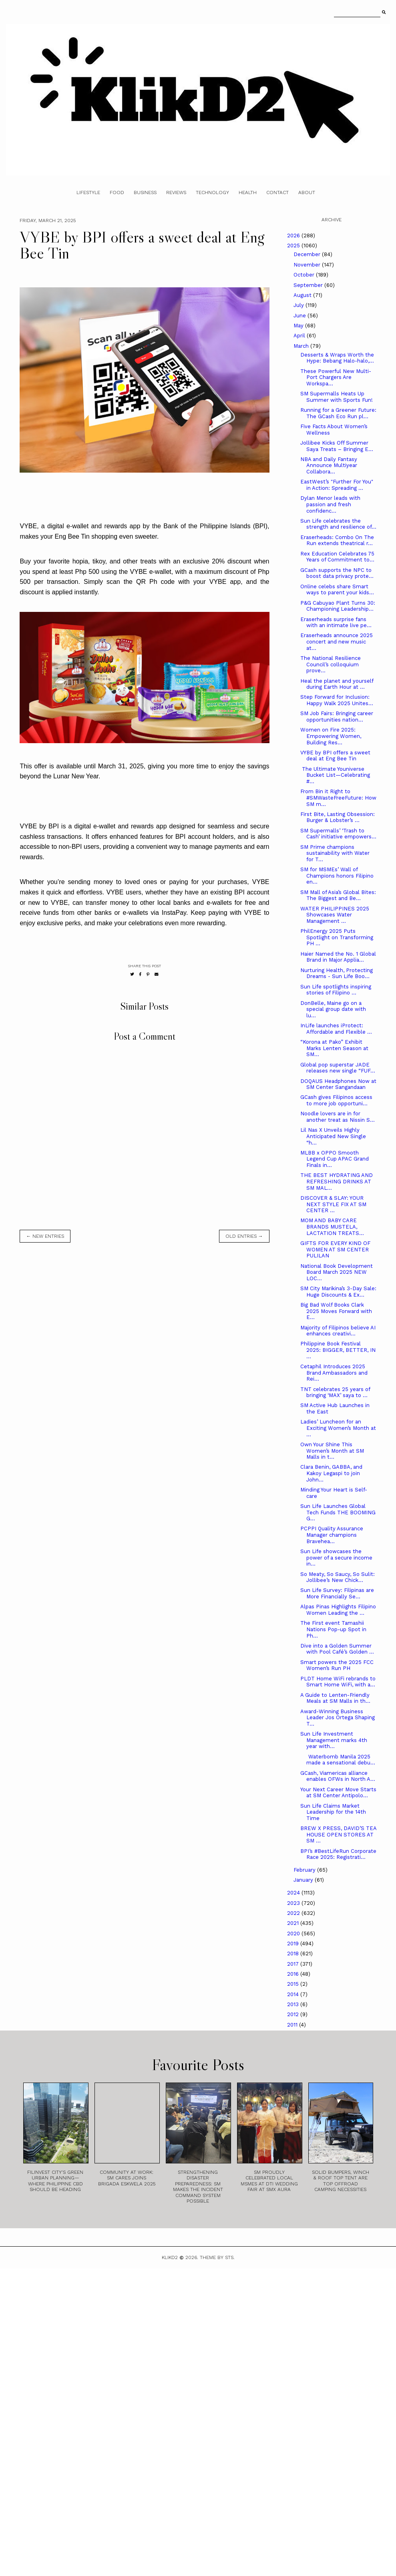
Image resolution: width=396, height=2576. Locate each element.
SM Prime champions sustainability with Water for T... (335, 853)
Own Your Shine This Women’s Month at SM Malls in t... (332, 1450)
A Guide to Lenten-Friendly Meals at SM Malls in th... (335, 1698)
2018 (293, 1954)
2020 (294, 1933)
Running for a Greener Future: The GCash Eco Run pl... (338, 413)
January (304, 1880)
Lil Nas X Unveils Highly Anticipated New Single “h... (333, 1136)
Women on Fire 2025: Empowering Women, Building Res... (330, 736)
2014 (293, 1994)
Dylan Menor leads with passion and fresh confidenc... (330, 504)
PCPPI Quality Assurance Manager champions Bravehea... (331, 1535)
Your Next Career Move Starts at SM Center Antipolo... (338, 1792)
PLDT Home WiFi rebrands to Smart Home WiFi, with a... (338, 1682)
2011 (293, 2025)
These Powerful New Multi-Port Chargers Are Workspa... (335, 377)
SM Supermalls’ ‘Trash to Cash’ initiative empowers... (338, 834)
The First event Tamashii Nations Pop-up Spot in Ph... (333, 1629)
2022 (294, 1913)
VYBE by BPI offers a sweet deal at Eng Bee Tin (335, 756)
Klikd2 (170, 2257)
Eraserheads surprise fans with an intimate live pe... (336, 622)
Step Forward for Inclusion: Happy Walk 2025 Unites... (336, 700)
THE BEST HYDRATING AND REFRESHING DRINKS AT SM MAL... (336, 1181)
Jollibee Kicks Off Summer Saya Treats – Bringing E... (336, 446)
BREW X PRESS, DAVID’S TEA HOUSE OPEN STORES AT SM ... (338, 1834)
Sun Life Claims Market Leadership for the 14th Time (333, 1812)
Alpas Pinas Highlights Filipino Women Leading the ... (338, 1610)
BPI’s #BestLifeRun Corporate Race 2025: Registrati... (338, 1854)
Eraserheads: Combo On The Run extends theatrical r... (337, 540)
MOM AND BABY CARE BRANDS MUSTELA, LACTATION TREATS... (332, 1226)
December (307, 254)
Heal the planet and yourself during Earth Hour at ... (336, 684)
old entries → (244, 1236)
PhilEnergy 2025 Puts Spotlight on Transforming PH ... (336, 937)
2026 (294, 236)
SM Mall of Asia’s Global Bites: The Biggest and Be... (338, 895)
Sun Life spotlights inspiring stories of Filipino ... (335, 990)
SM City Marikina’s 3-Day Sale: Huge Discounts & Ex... (338, 1291)
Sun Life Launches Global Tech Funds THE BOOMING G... (338, 1512)
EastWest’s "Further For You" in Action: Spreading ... (336, 485)
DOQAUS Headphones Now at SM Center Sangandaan (338, 1084)
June (300, 316)
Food (117, 192)
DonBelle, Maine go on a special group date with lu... (333, 1009)
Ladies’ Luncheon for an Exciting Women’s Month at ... (338, 1428)
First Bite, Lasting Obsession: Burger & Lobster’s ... (337, 817)
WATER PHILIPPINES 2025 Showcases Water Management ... (334, 915)
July (299, 305)
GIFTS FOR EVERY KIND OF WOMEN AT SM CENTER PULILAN (335, 1249)
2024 (294, 1893)
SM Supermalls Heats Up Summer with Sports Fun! (336, 397)
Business (145, 192)
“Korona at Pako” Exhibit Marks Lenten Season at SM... (334, 1048)
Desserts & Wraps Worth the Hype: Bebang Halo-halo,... (337, 358)
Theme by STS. (217, 2257)
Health (248, 192)
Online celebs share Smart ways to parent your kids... (337, 589)
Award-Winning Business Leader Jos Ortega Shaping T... (337, 1717)
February (305, 1870)
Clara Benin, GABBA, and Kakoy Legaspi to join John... (331, 1473)
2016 (293, 1974)
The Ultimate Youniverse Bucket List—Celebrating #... (335, 775)
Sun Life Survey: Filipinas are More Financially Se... (337, 1593)
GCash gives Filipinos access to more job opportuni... (336, 1100)
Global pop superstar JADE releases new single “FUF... (337, 1068)
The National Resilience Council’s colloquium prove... (330, 664)
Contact (277, 192)
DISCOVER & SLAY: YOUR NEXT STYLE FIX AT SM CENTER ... (333, 1204)
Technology (212, 192)
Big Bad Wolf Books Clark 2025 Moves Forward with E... (336, 1311)
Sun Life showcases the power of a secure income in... (336, 1557)
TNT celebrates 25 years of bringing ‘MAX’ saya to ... (335, 1392)
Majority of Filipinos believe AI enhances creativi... (338, 1331)
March (301, 346)
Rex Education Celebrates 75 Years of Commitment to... (337, 557)
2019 (293, 1944)
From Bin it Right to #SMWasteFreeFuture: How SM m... (338, 797)
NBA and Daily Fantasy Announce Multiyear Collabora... (328, 465)
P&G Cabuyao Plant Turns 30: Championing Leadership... (337, 606)
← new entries (45, 1236)
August (303, 295)
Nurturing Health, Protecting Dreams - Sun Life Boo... (336, 973)
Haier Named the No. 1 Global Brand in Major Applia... (338, 957)
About (306, 192)
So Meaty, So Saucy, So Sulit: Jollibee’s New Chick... (337, 1577)
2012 (293, 2014)
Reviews (176, 192)
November (307, 265)
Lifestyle (88, 192)
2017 (293, 1964)
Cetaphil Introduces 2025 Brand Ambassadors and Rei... (334, 1372)
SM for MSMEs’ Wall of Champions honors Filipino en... (337, 875)
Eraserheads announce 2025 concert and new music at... (336, 641)
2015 (293, 1984)
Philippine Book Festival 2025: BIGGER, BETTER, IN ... (338, 1350)
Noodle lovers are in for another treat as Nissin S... (337, 1117)
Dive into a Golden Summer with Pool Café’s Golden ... (337, 1649)
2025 (294, 246)
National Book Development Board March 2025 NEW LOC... (336, 1272)
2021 (293, 1923)
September (308, 285)
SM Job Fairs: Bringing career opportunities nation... (336, 716)
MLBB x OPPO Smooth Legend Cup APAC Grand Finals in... (334, 1159)
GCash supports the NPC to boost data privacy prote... (337, 573)
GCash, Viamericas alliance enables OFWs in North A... (337, 1776)
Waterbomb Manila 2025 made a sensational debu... (337, 1760)
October (304, 275)
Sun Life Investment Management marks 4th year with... (333, 1740)
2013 (293, 2004)
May (299, 326)
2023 (294, 1903)
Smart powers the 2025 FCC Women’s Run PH (337, 1665)
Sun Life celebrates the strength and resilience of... (338, 524)
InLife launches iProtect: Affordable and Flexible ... (336, 1028)
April (300, 336)
